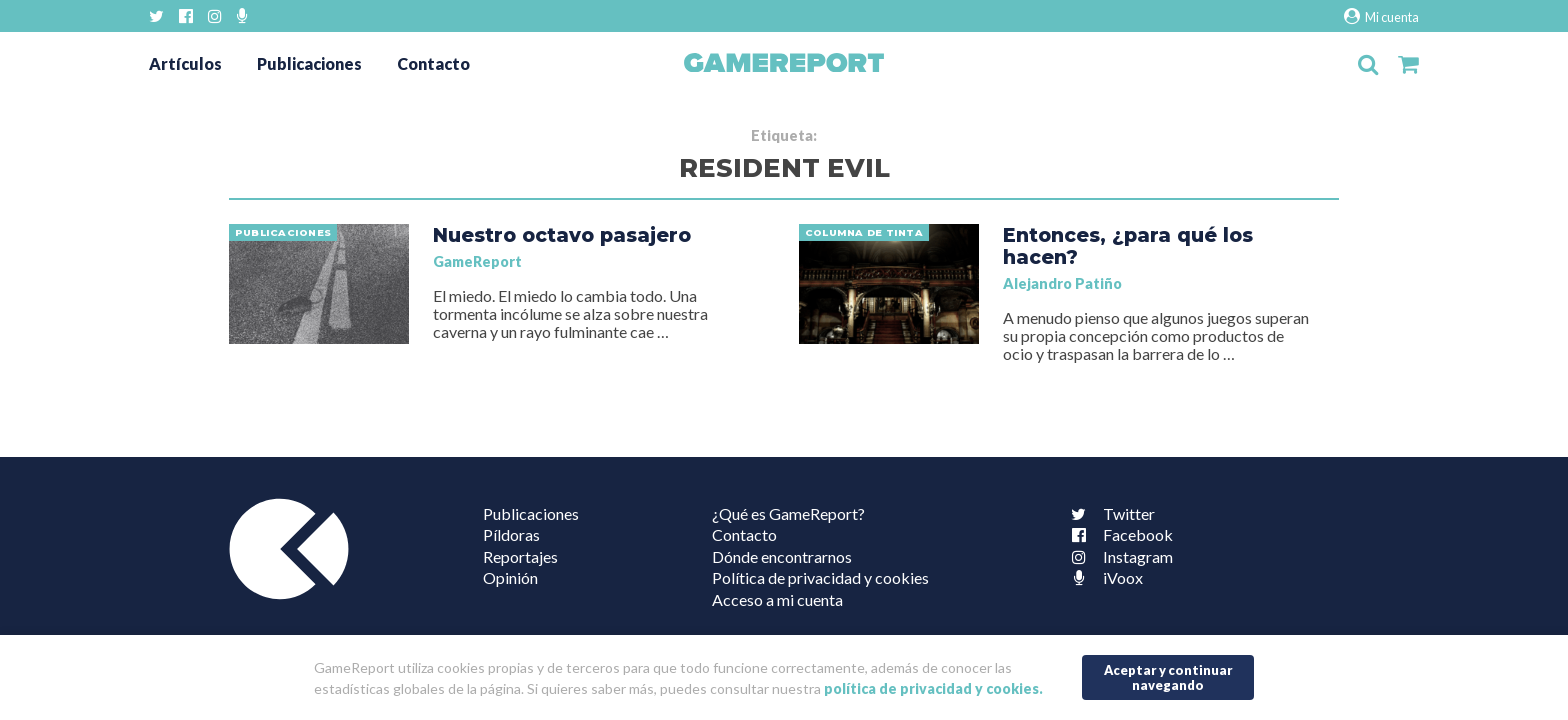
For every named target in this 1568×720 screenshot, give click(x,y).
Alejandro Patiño (1062, 283)
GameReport (477, 261)
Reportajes (520, 556)
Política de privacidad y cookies (820, 577)
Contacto (433, 63)
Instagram (1118, 556)
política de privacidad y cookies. (933, 688)
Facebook (1118, 534)
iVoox (1103, 577)
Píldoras (511, 534)
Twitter (1109, 513)
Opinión (510, 577)
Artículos (185, 63)
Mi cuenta (1381, 16)
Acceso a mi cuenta (777, 599)
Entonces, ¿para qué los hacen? (1128, 246)
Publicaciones (309, 63)
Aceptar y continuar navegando (1168, 677)
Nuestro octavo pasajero (562, 235)
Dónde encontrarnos (782, 556)
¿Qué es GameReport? (788, 513)
